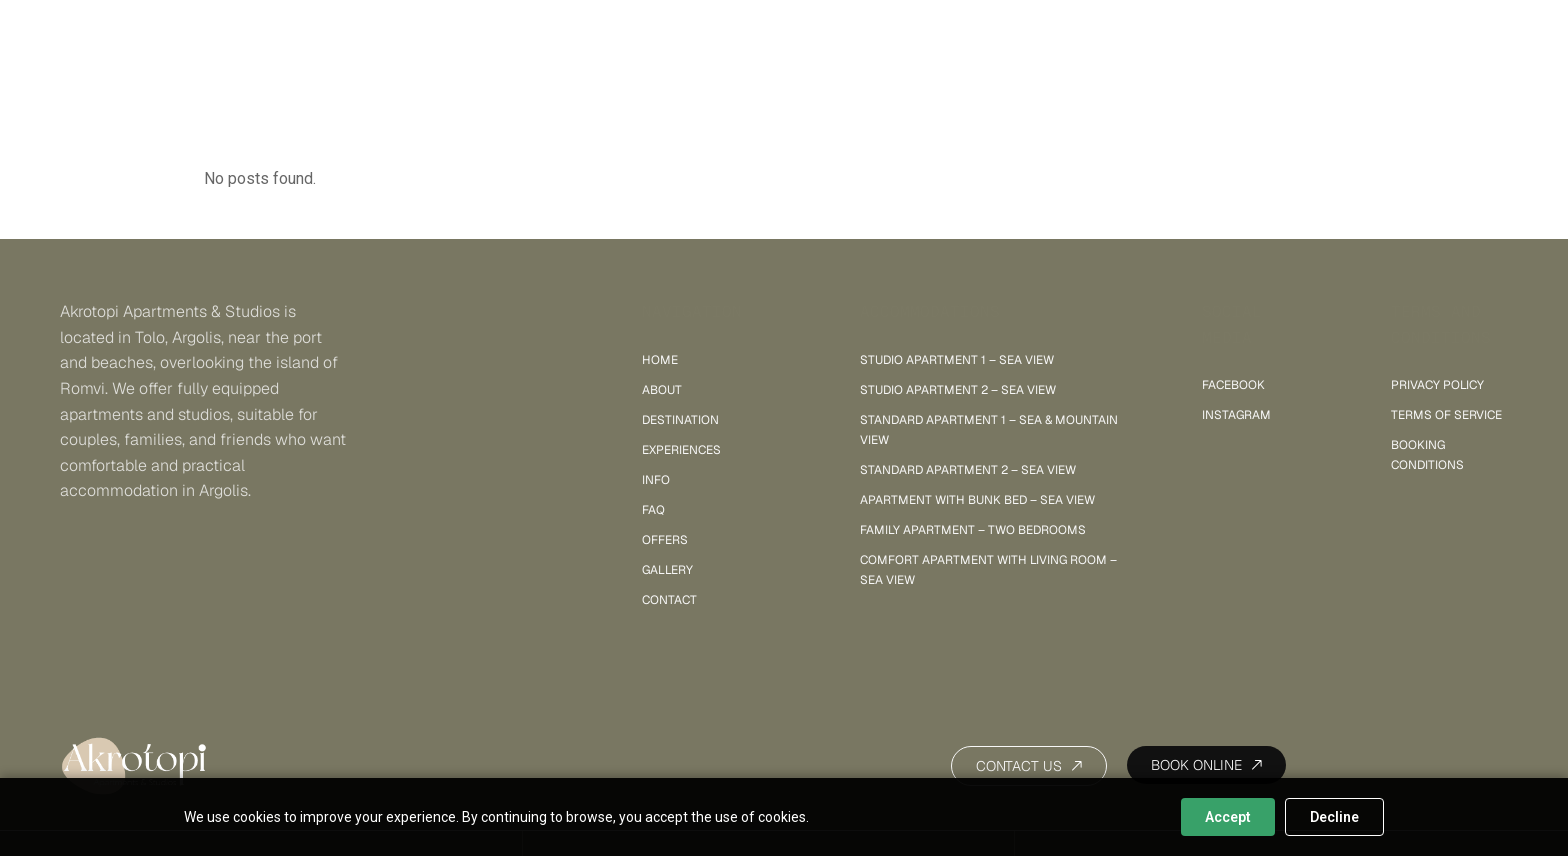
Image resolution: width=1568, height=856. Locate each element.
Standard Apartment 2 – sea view (968, 470)
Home (660, 360)
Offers (665, 540)
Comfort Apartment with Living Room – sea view (988, 570)
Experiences (681, 450)
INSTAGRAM (1236, 415)
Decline (1334, 817)
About (662, 390)
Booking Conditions (1427, 455)
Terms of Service (1446, 415)
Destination (680, 420)
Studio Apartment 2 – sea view (958, 390)
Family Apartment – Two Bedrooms (973, 530)
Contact (669, 600)
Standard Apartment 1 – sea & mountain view (989, 430)
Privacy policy (1437, 385)
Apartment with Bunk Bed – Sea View (977, 500)
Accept (1228, 817)
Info (656, 480)
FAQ (653, 510)
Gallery (667, 570)
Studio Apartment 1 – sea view (957, 360)
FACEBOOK (1233, 385)
